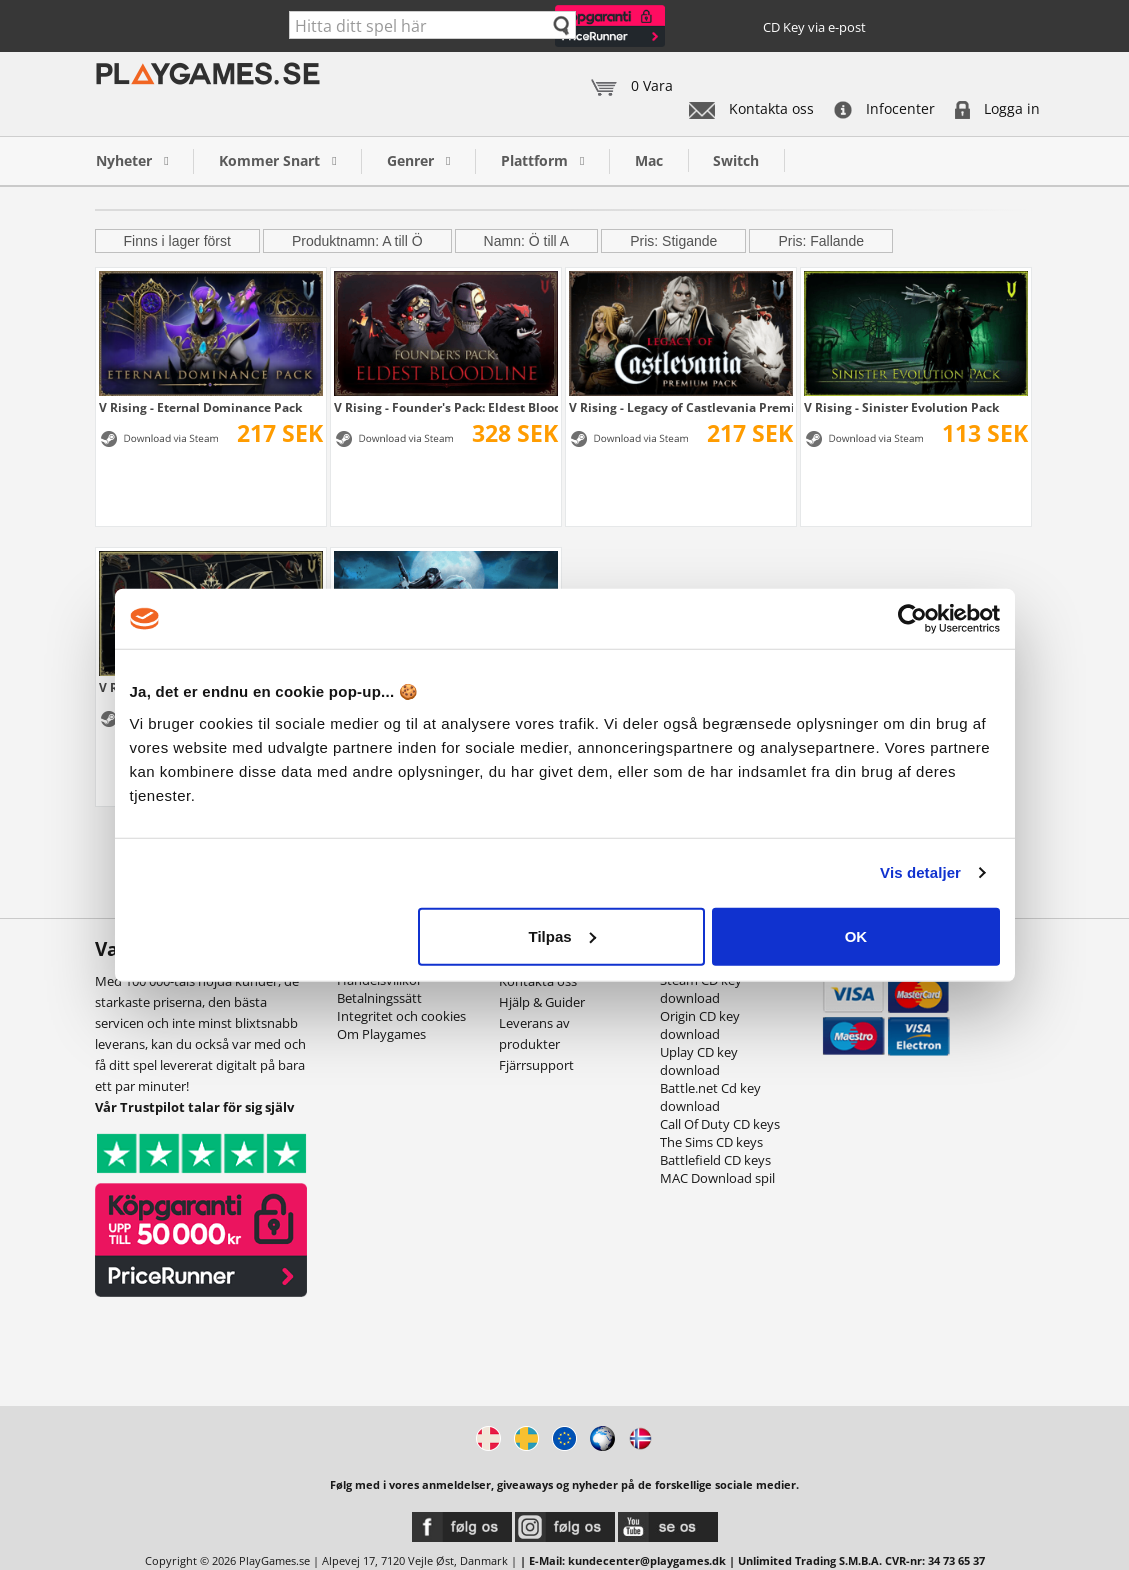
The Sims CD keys (711, 1142)
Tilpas (562, 935)
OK (856, 935)
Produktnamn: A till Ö (357, 241)
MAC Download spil (717, 1178)
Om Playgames (381, 1034)
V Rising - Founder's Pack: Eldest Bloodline (446, 407)
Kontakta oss (751, 108)
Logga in (997, 108)
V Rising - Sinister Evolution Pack (901, 407)
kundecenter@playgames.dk (647, 1560)
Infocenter (884, 108)
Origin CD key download (700, 1025)
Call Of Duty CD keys (720, 1124)
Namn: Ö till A (527, 241)
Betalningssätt (379, 998)
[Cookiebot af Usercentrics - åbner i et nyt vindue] (912, 619)
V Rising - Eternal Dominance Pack (200, 407)
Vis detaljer (920, 872)
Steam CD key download (701, 989)
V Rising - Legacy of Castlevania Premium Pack (681, 407)
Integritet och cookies (401, 1016)
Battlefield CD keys (715, 1160)
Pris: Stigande (673, 241)
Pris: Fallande (821, 241)
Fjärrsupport (536, 1065)
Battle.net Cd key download (710, 1097)
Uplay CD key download (699, 1061)
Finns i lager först (177, 241)
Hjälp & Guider (542, 1002)
